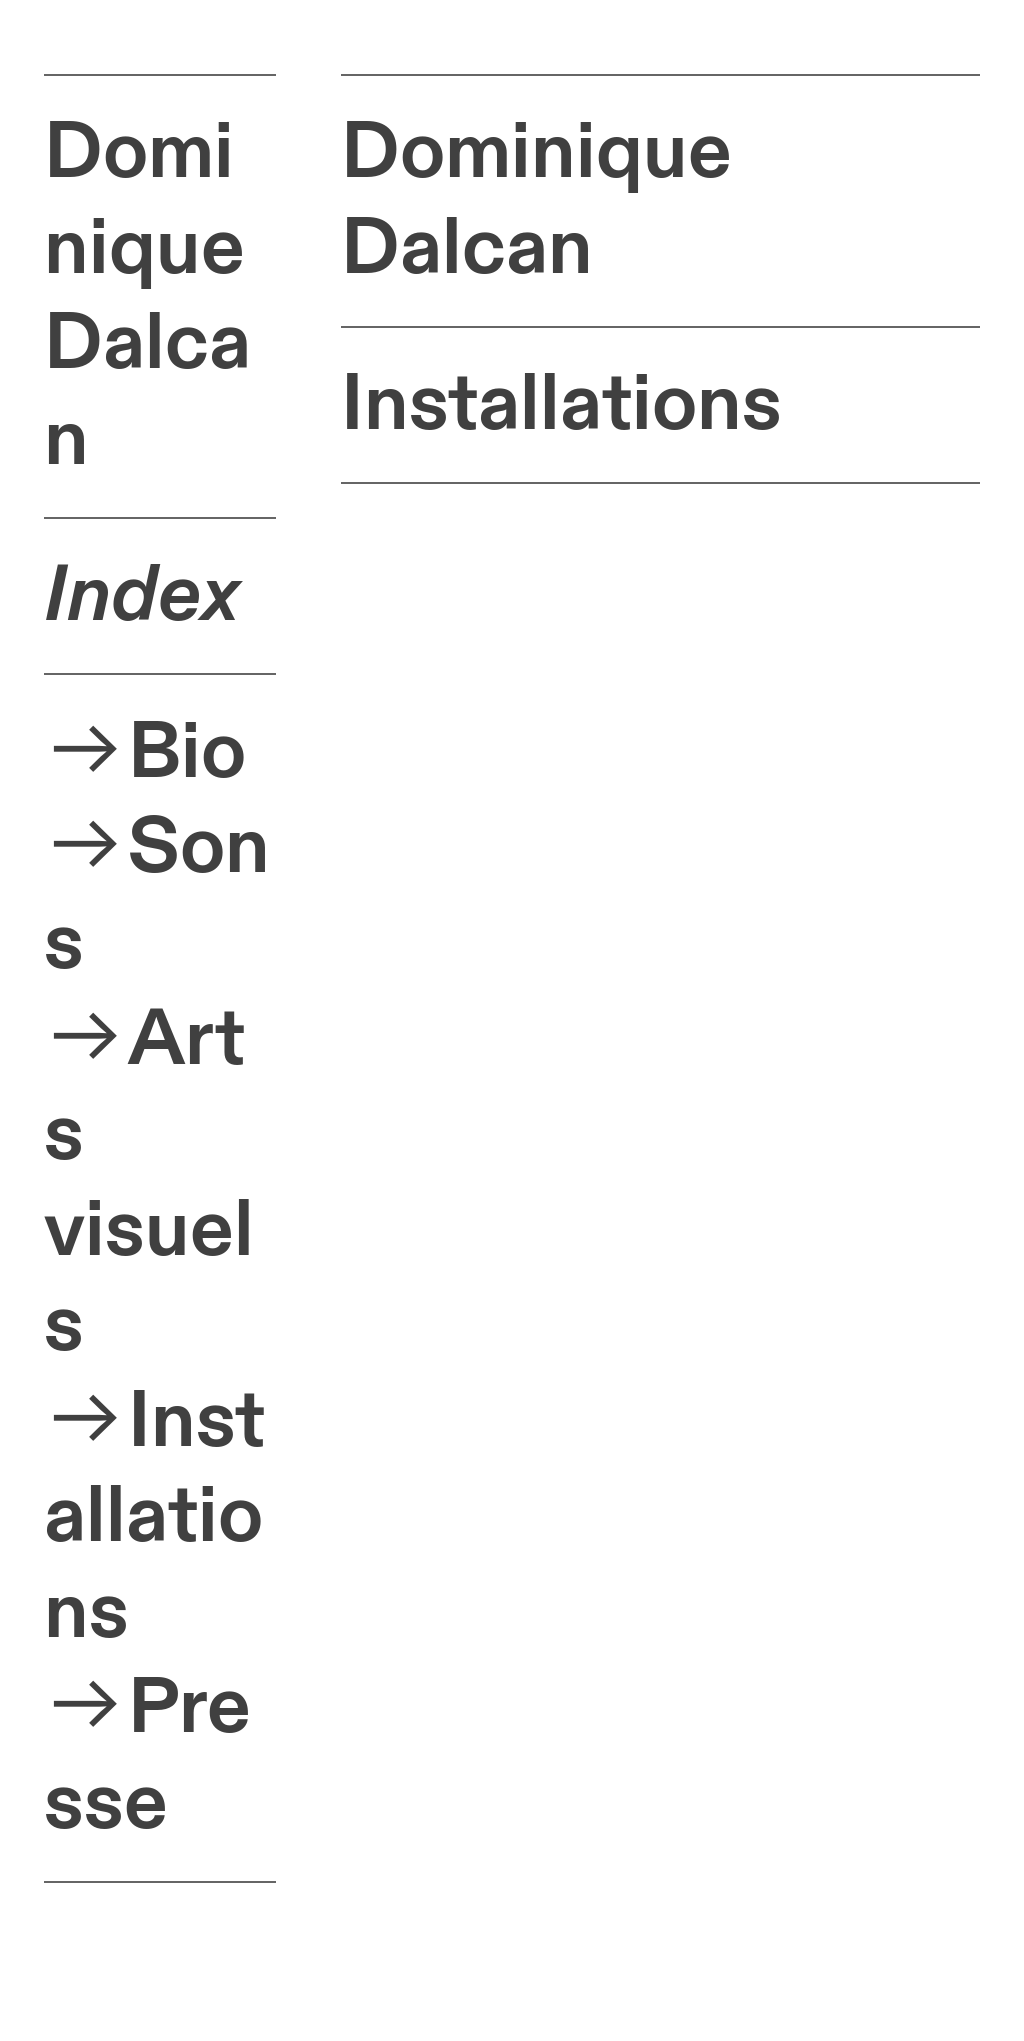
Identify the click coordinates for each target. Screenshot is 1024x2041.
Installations (154, 1517)
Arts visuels (149, 1183)
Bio (187, 752)
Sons (157, 895)
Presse (147, 1755)
